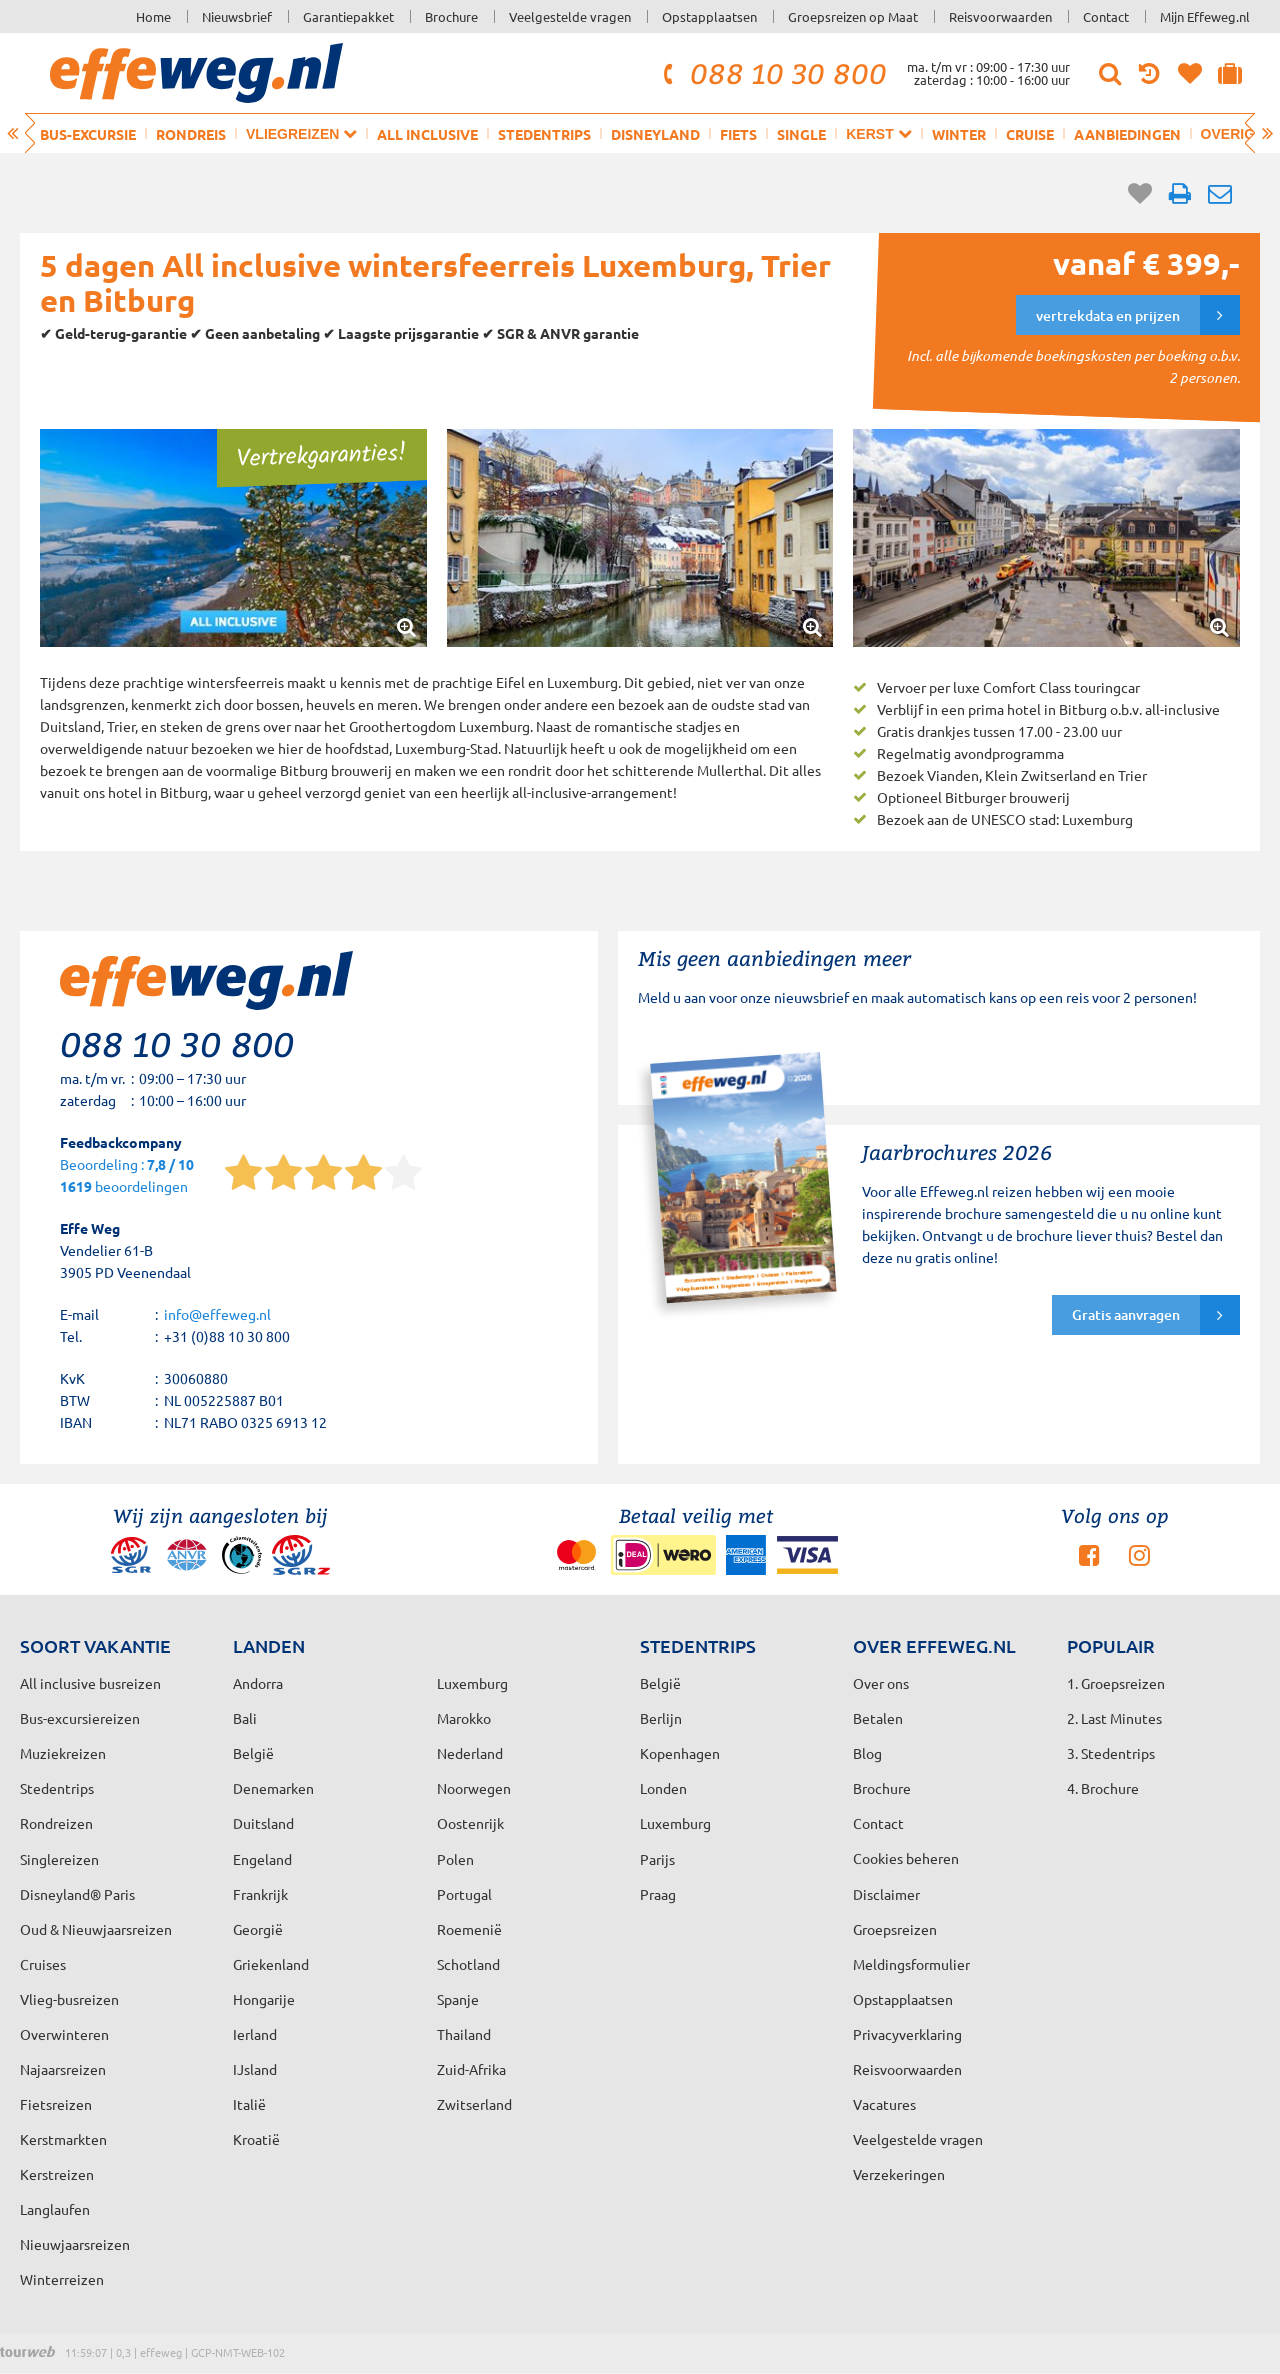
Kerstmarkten (63, 2139)
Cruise (1030, 134)
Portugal (464, 1894)
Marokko (464, 1718)
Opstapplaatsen (709, 16)
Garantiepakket (348, 16)
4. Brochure (1103, 1788)
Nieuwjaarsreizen (75, 2244)
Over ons (881, 1683)
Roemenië (469, 1929)
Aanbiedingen (1127, 134)
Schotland (468, 1964)
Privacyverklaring (907, 2034)
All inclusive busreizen (90, 1683)
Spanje (458, 1999)
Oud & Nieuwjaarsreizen (96, 1929)
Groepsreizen (895, 1929)
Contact (1106, 16)
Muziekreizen (63, 1753)
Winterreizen (62, 2279)
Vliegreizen (301, 133)
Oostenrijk (470, 1823)
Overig (1237, 133)
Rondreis (191, 134)
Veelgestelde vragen (570, 16)
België (253, 1753)
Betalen (878, 1718)
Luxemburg (675, 1823)
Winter (959, 134)
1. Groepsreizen (1116, 1683)
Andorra (258, 1683)
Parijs (657, 1859)
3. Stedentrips (1111, 1753)
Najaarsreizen (63, 2069)
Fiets (738, 134)
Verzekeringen (899, 2174)
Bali (245, 1718)
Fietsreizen (56, 2104)
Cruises (43, 1964)
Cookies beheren (906, 1858)
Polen (455, 1859)
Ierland (255, 2034)
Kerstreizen (57, 2174)
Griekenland (271, 1964)
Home (153, 16)
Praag (658, 1894)
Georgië (258, 1929)
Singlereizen (59, 1859)
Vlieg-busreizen (69, 1999)
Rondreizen (56, 1823)
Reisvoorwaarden (1000, 16)
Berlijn (661, 1718)
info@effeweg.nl (217, 1314)
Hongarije (264, 1999)
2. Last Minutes (1114, 1718)
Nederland (470, 1753)
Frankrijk (260, 1894)
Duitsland (263, 1823)
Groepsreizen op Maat (853, 16)
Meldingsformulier (911, 1964)
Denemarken (273, 1788)
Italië (249, 2104)
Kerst (878, 133)
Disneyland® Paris (77, 1894)
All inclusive (427, 134)
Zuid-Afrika (471, 2069)
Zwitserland (474, 2104)
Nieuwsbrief (237, 16)
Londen (663, 1788)
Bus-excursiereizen (80, 1718)
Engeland (262, 1859)
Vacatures (884, 2104)
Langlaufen (55, 2209)
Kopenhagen (680, 1753)
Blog (867, 1753)
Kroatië (256, 2139)
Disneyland (655, 134)
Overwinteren (64, 2034)
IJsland (255, 2069)
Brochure (451, 16)
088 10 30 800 (772, 73)
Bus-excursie (88, 134)
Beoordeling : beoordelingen (127, 1176)
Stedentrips (544, 134)
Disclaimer (886, 1894)
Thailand (464, 2034)
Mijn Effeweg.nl (1205, 16)
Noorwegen (474, 1788)
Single (801, 134)
